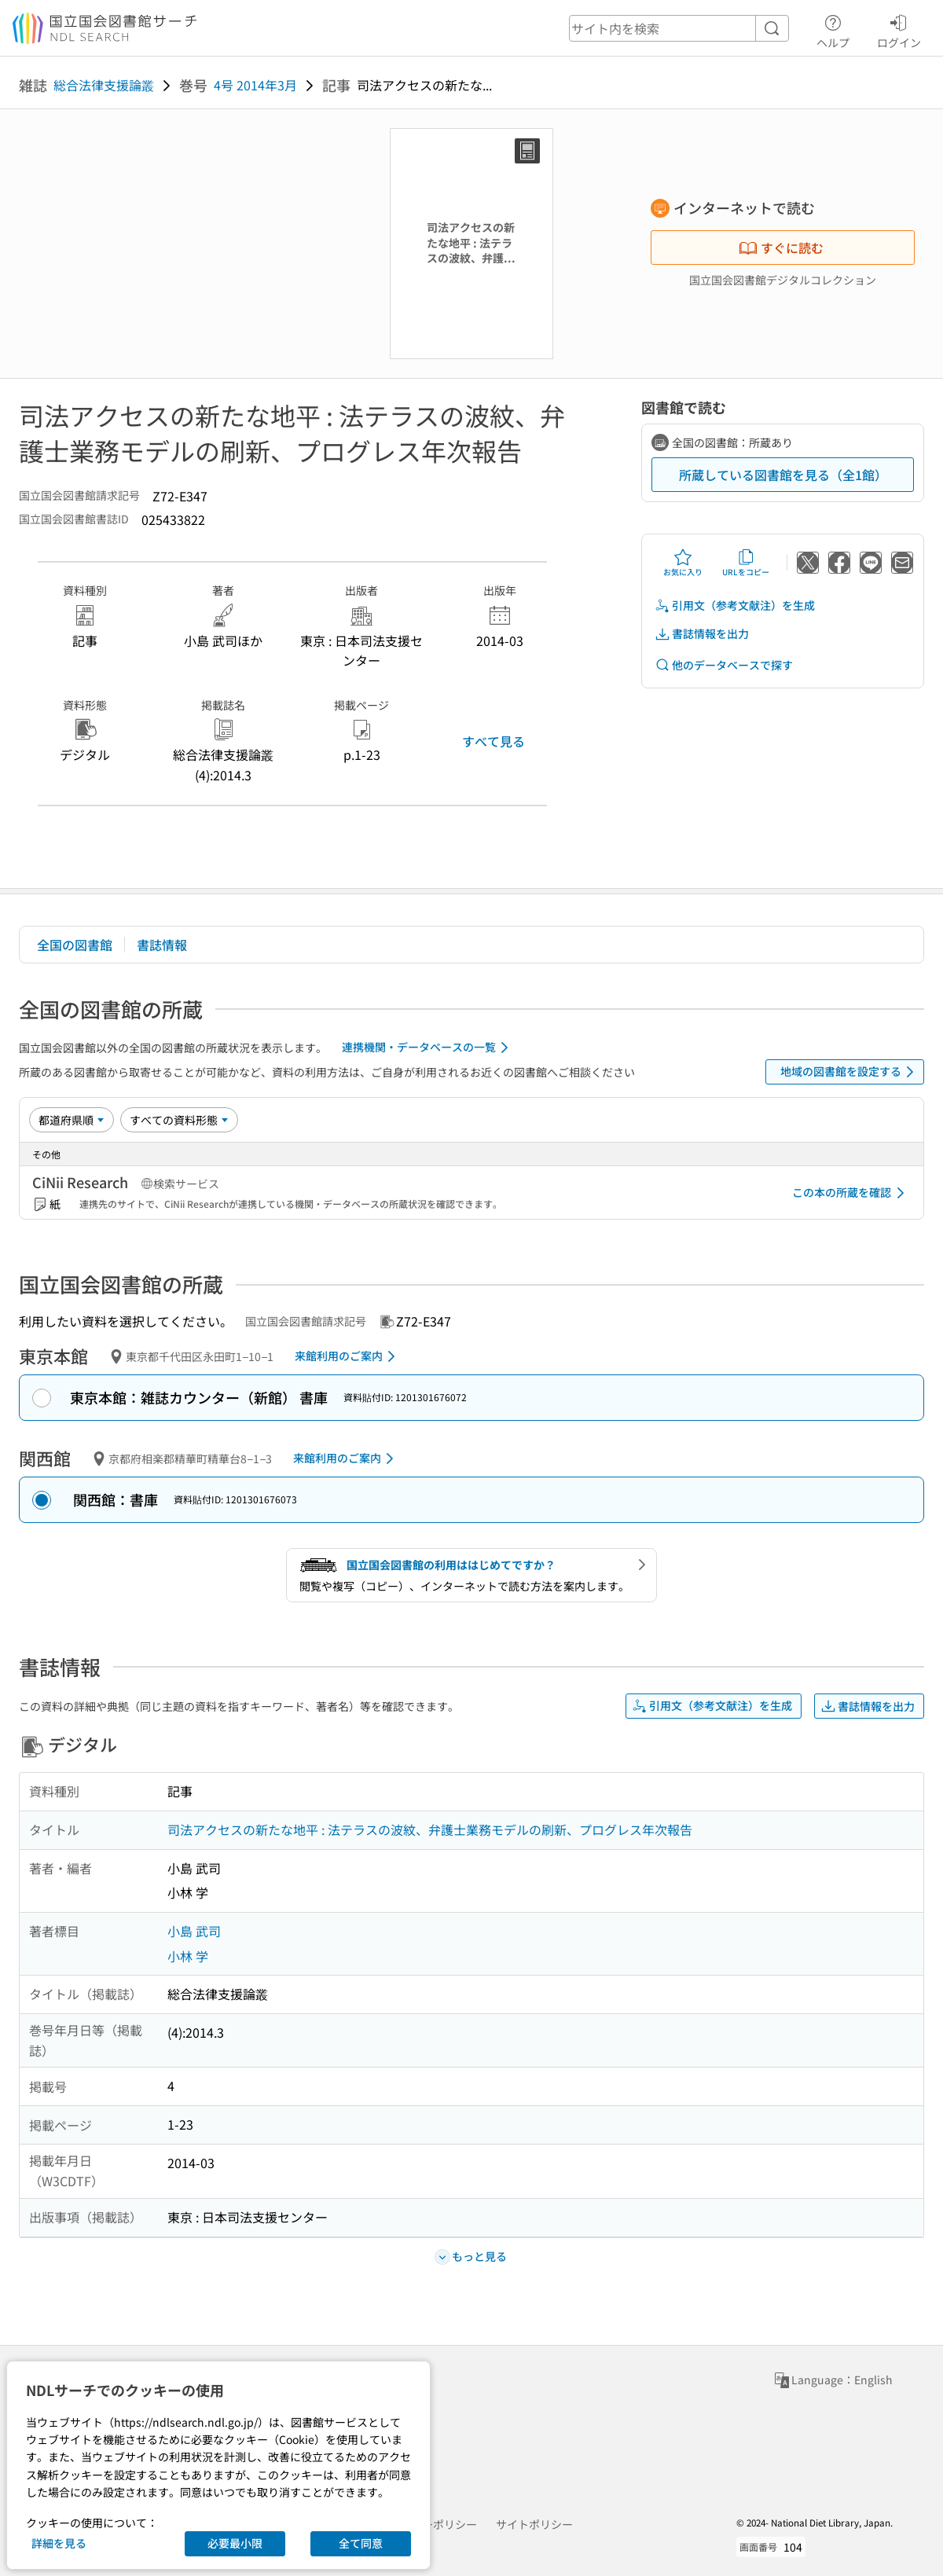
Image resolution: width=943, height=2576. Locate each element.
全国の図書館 (74, 944)
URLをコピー (745, 563)
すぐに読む (781, 247)
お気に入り (683, 563)
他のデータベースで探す (724, 665)
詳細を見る (58, 2543)
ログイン (899, 29)
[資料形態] (179, 1119)
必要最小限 (234, 2543)
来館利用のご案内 (348, 1356)
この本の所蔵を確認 (851, 1192)
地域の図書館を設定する (849, 1071)
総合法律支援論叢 (103, 84)
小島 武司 (194, 1930)
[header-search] (679, 28)
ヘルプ (832, 29)
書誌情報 (162, 944)
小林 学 (187, 1956)
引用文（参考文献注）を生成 (735, 605)
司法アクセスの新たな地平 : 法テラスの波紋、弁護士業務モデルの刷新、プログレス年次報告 (429, 1829)
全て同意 (361, 2543)
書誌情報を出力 (702, 634)
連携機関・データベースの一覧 (428, 1047)
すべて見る (493, 741)
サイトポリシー (534, 2524)
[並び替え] (71, 1119)
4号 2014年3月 (255, 84)
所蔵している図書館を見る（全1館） (783, 474)
